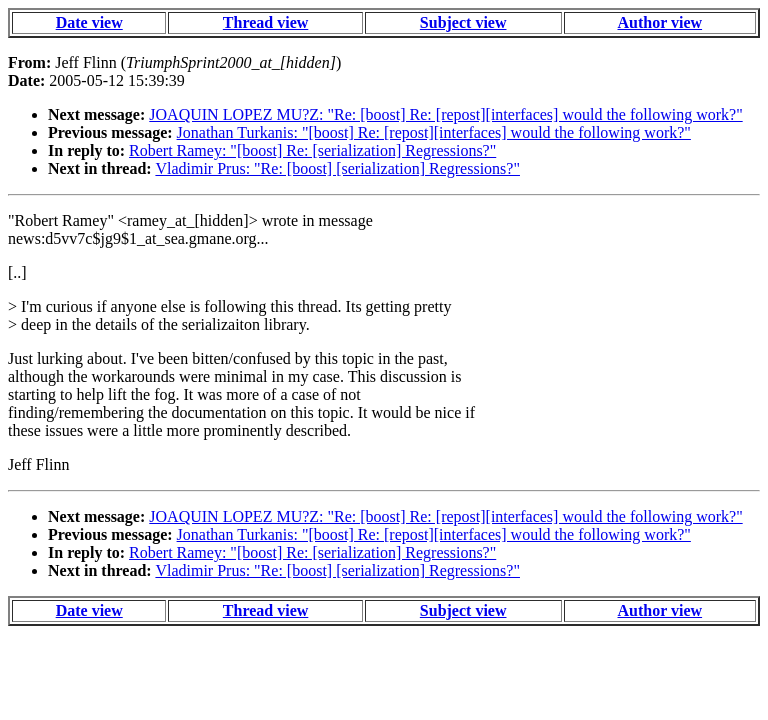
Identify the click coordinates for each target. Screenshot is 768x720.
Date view (89, 22)
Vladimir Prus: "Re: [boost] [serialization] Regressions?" (337, 168)
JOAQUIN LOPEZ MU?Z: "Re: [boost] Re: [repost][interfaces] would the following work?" (445, 114)
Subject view (463, 22)
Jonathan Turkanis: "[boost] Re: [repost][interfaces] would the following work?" (434, 132)
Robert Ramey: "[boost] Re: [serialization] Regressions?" (312, 150)
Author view (660, 22)
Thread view (265, 22)
